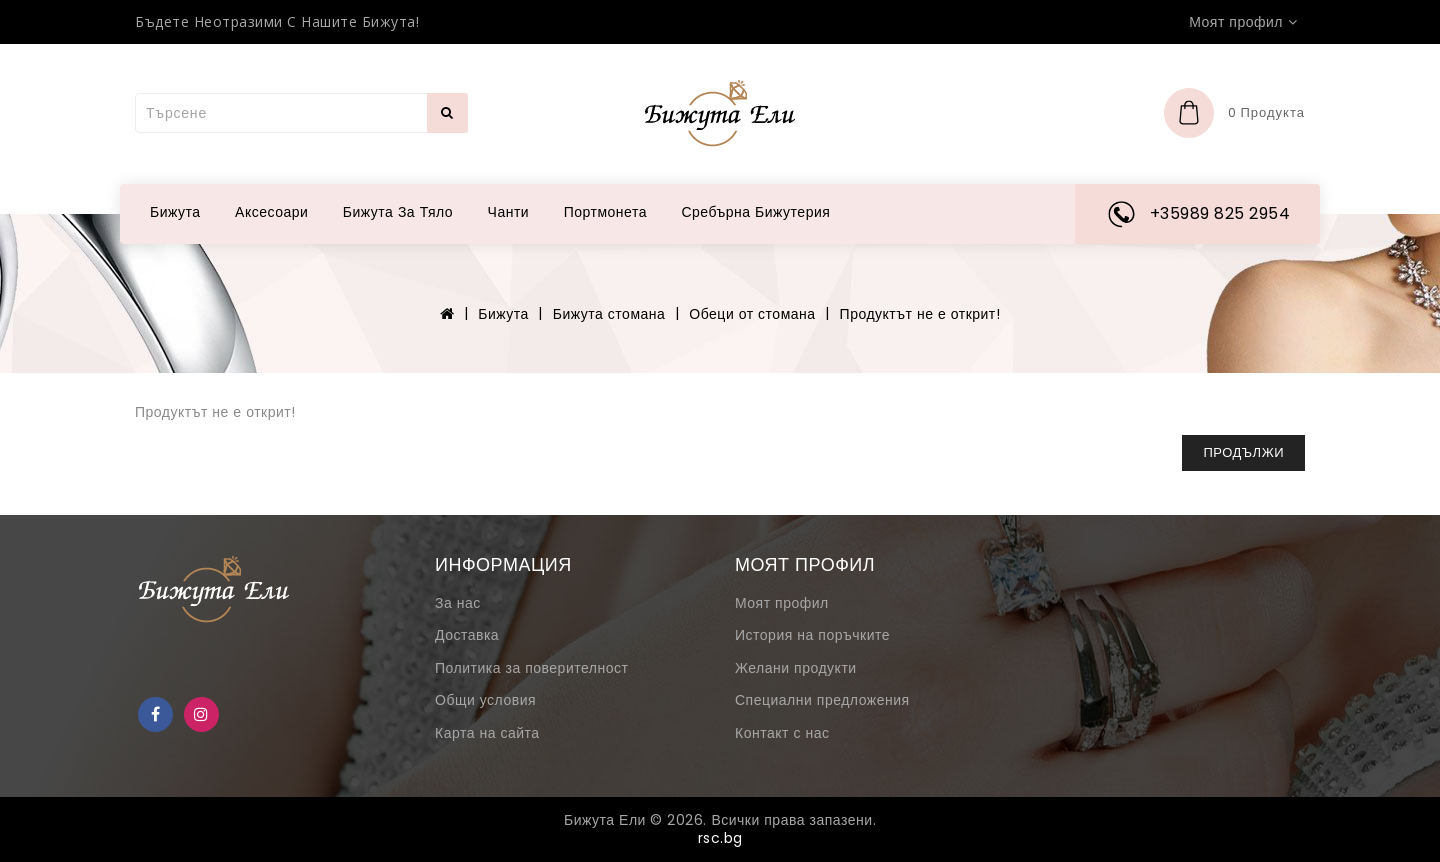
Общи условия (485, 700)
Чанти (509, 212)
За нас (458, 603)
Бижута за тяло (398, 212)
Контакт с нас (782, 733)
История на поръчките (812, 635)
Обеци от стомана (752, 314)
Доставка (467, 635)
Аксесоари (271, 212)
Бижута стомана (609, 314)
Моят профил (782, 603)
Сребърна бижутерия (755, 212)
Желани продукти (796, 668)
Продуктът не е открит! (920, 314)
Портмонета (605, 212)
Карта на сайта (487, 733)
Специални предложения (822, 700)
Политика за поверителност (531, 668)
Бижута (175, 212)
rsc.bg (720, 838)
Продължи (1243, 452)
